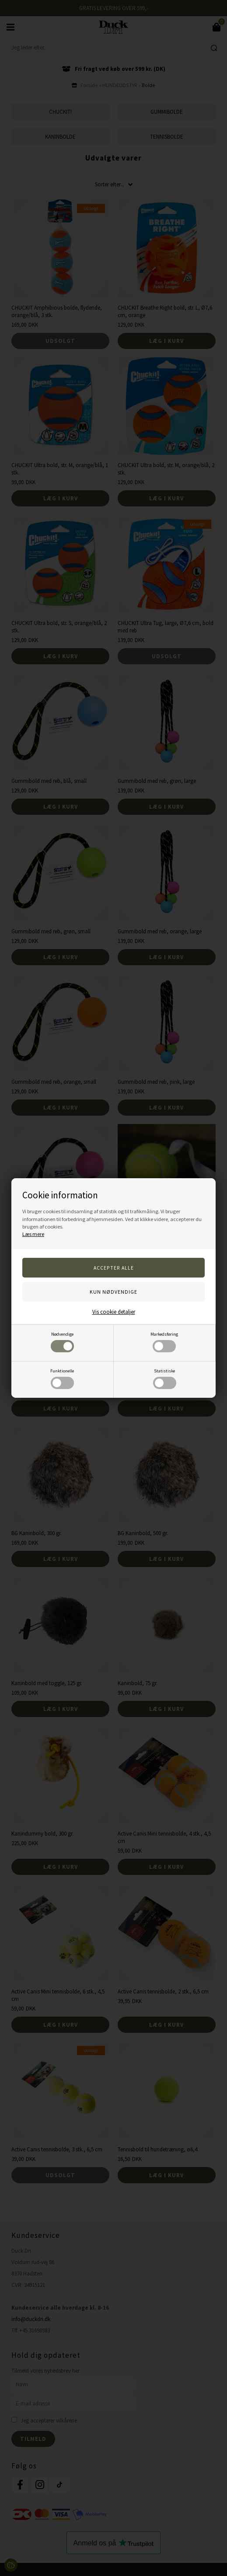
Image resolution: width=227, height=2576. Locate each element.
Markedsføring (164, 1341)
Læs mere (33, 1234)
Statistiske (164, 1378)
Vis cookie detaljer (113, 1312)
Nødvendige (62, 1341)
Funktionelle (62, 1378)
